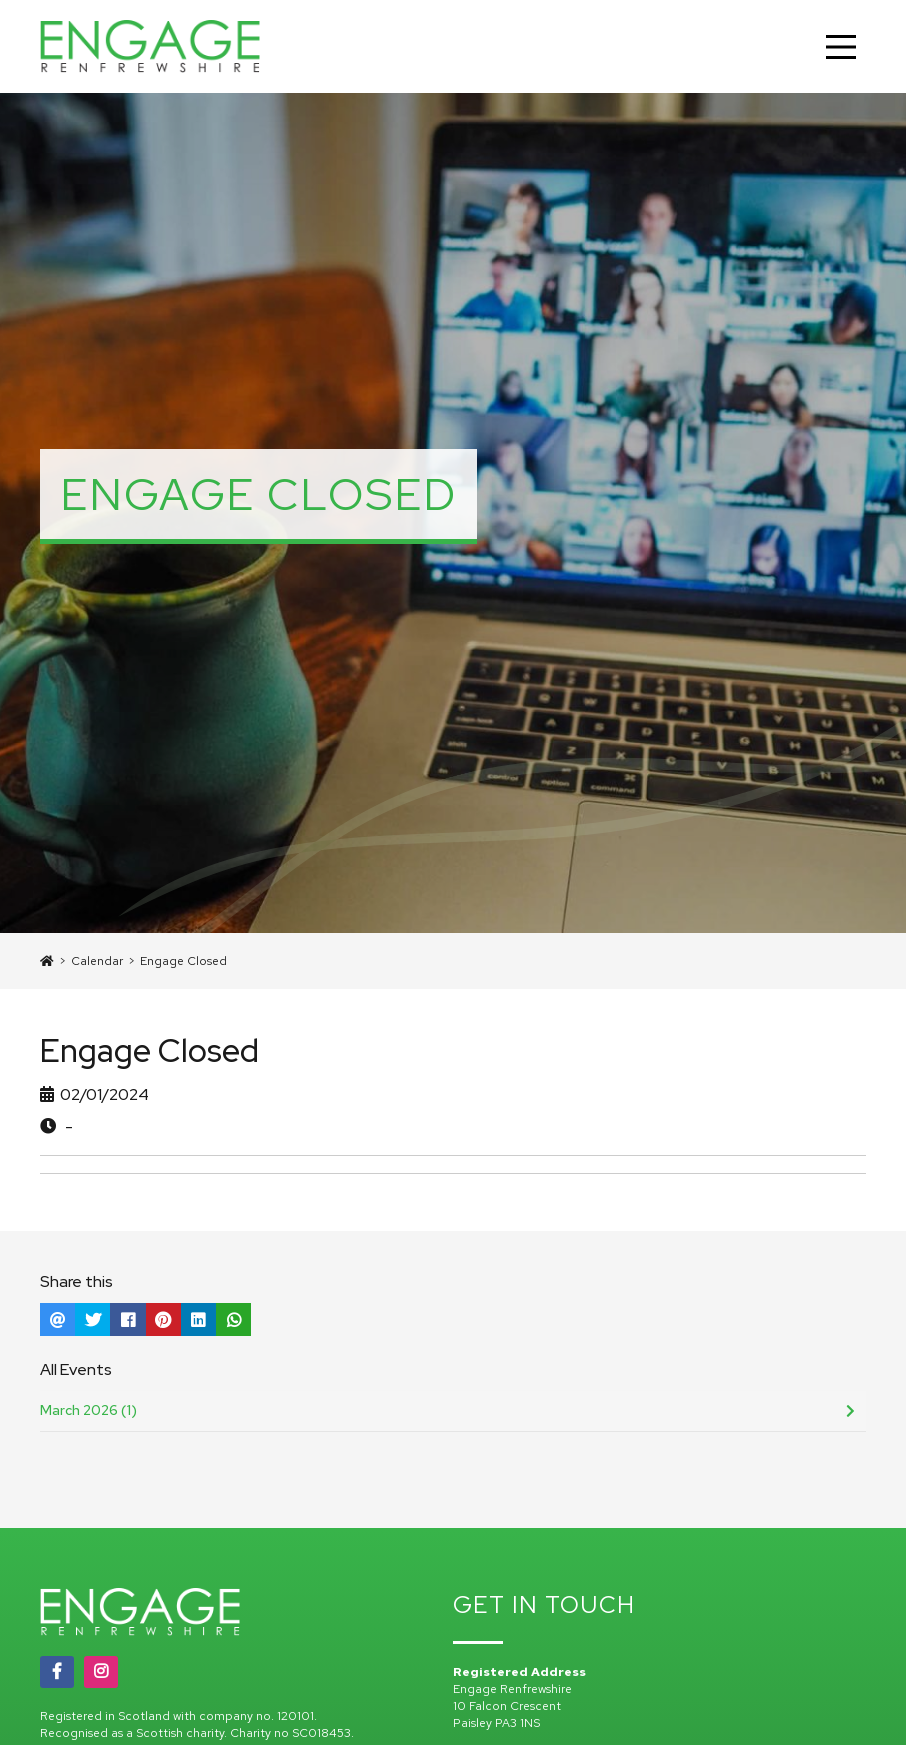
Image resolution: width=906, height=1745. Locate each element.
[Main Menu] (841, 47)
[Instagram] (101, 1672)
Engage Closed (183, 961)
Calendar (97, 961)
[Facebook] (57, 1672)
